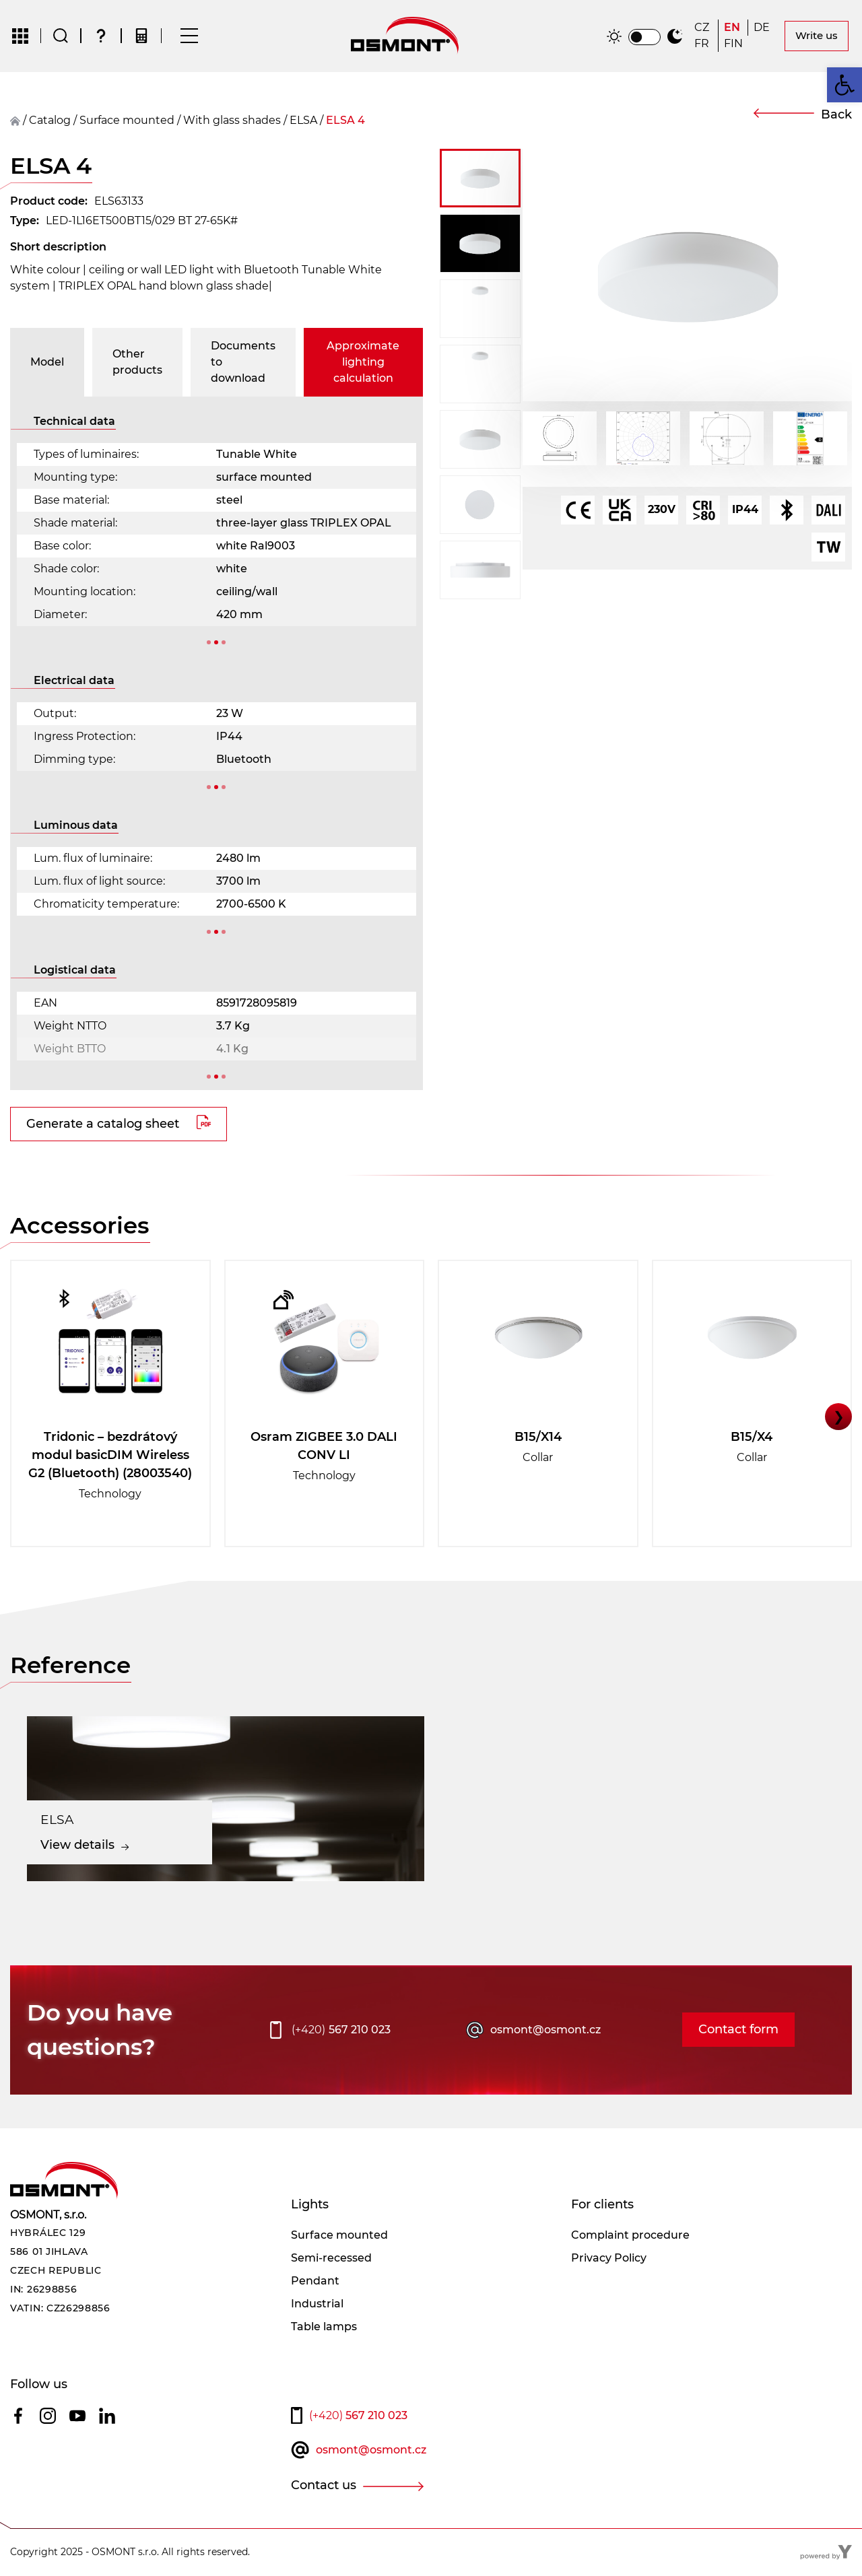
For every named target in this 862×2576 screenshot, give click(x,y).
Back (836, 115)
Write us (816, 36)
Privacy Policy (608, 2258)
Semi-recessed (331, 2258)
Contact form (738, 2030)
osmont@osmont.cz (545, 2030)
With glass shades (232, 120)
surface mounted (126, 120)
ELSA (303, 120)
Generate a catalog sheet (102, 1124)
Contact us (323, 2485)
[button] (480, 178)
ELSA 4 (345, 120)
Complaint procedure (630, 2235)
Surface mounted (339, 2235)
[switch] (644, 38)
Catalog (50, 120)
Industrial (317, 2304)
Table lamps (324, 2327)
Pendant (315, 2281)
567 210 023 (341, 2031)
